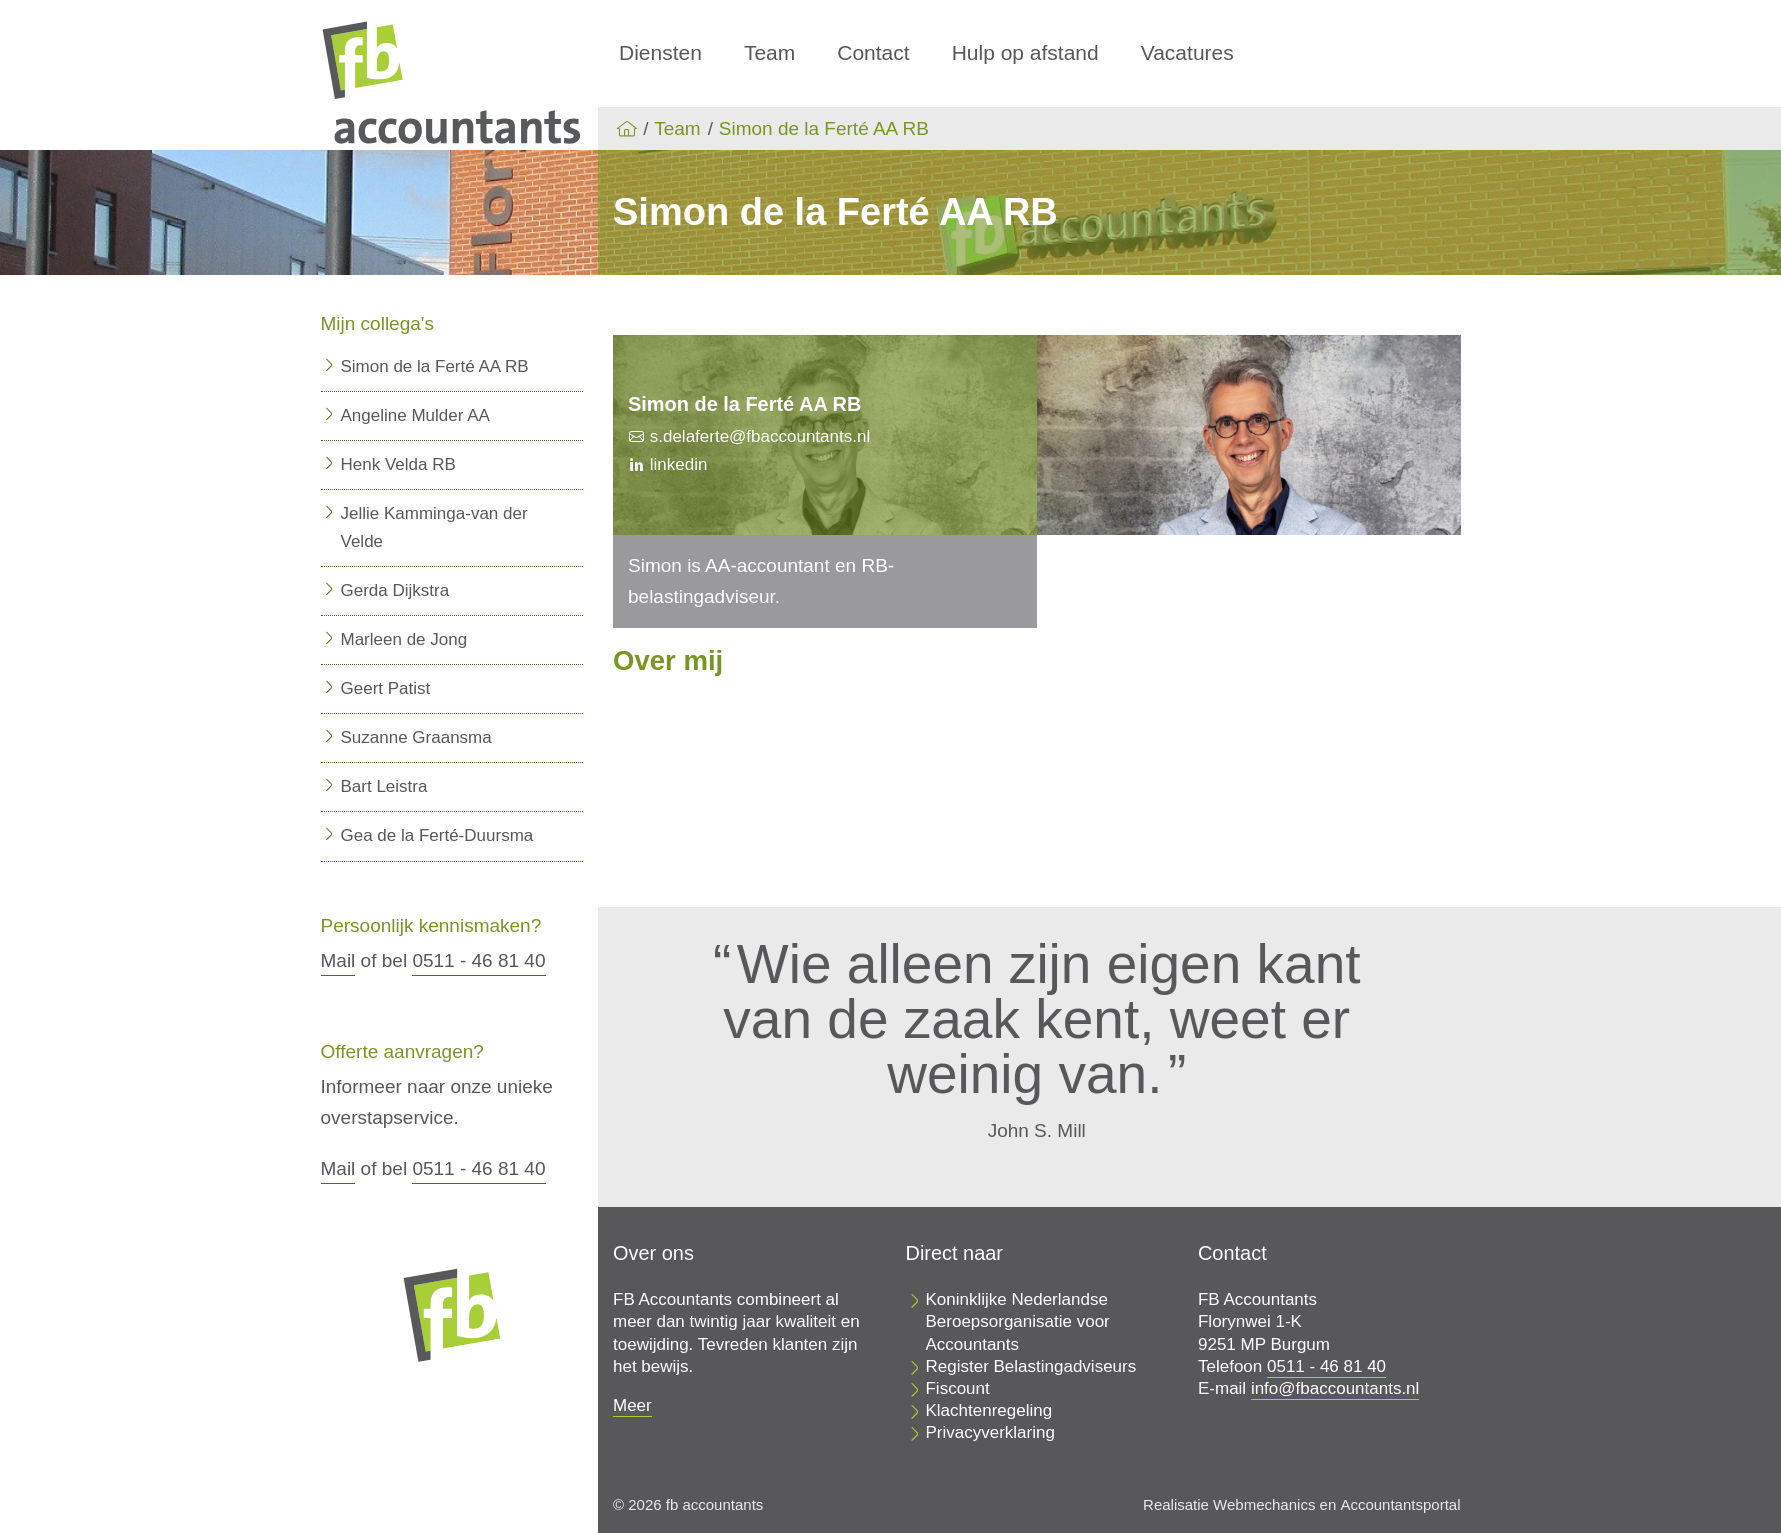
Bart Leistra (384, 786)
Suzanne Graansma (416, 737)
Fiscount (957, 1388)
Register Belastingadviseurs (1030, 1366)
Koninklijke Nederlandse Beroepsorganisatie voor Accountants (1017, 1321)
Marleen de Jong (404, 639)
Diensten (660, 52)
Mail (338, 960)
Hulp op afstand (1025, 52)
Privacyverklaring (989, 1432)
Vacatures (1187, 52)
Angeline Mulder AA (415, 415)
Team (769, 52)
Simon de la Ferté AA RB (824, 128)
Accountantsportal (1400, 1504)
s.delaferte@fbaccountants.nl (757, 436)
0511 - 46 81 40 (478, 960)
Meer (632, 1405)
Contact (873, 52)
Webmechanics (1264, 1504)
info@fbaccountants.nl (1335, 1388)
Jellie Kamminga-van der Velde (434, 527)
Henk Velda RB (398, 464)
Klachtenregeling (988, 1410)
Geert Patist (386, 688)
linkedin (676, 464)
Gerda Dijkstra (395, 590)
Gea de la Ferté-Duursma (437, 835)
